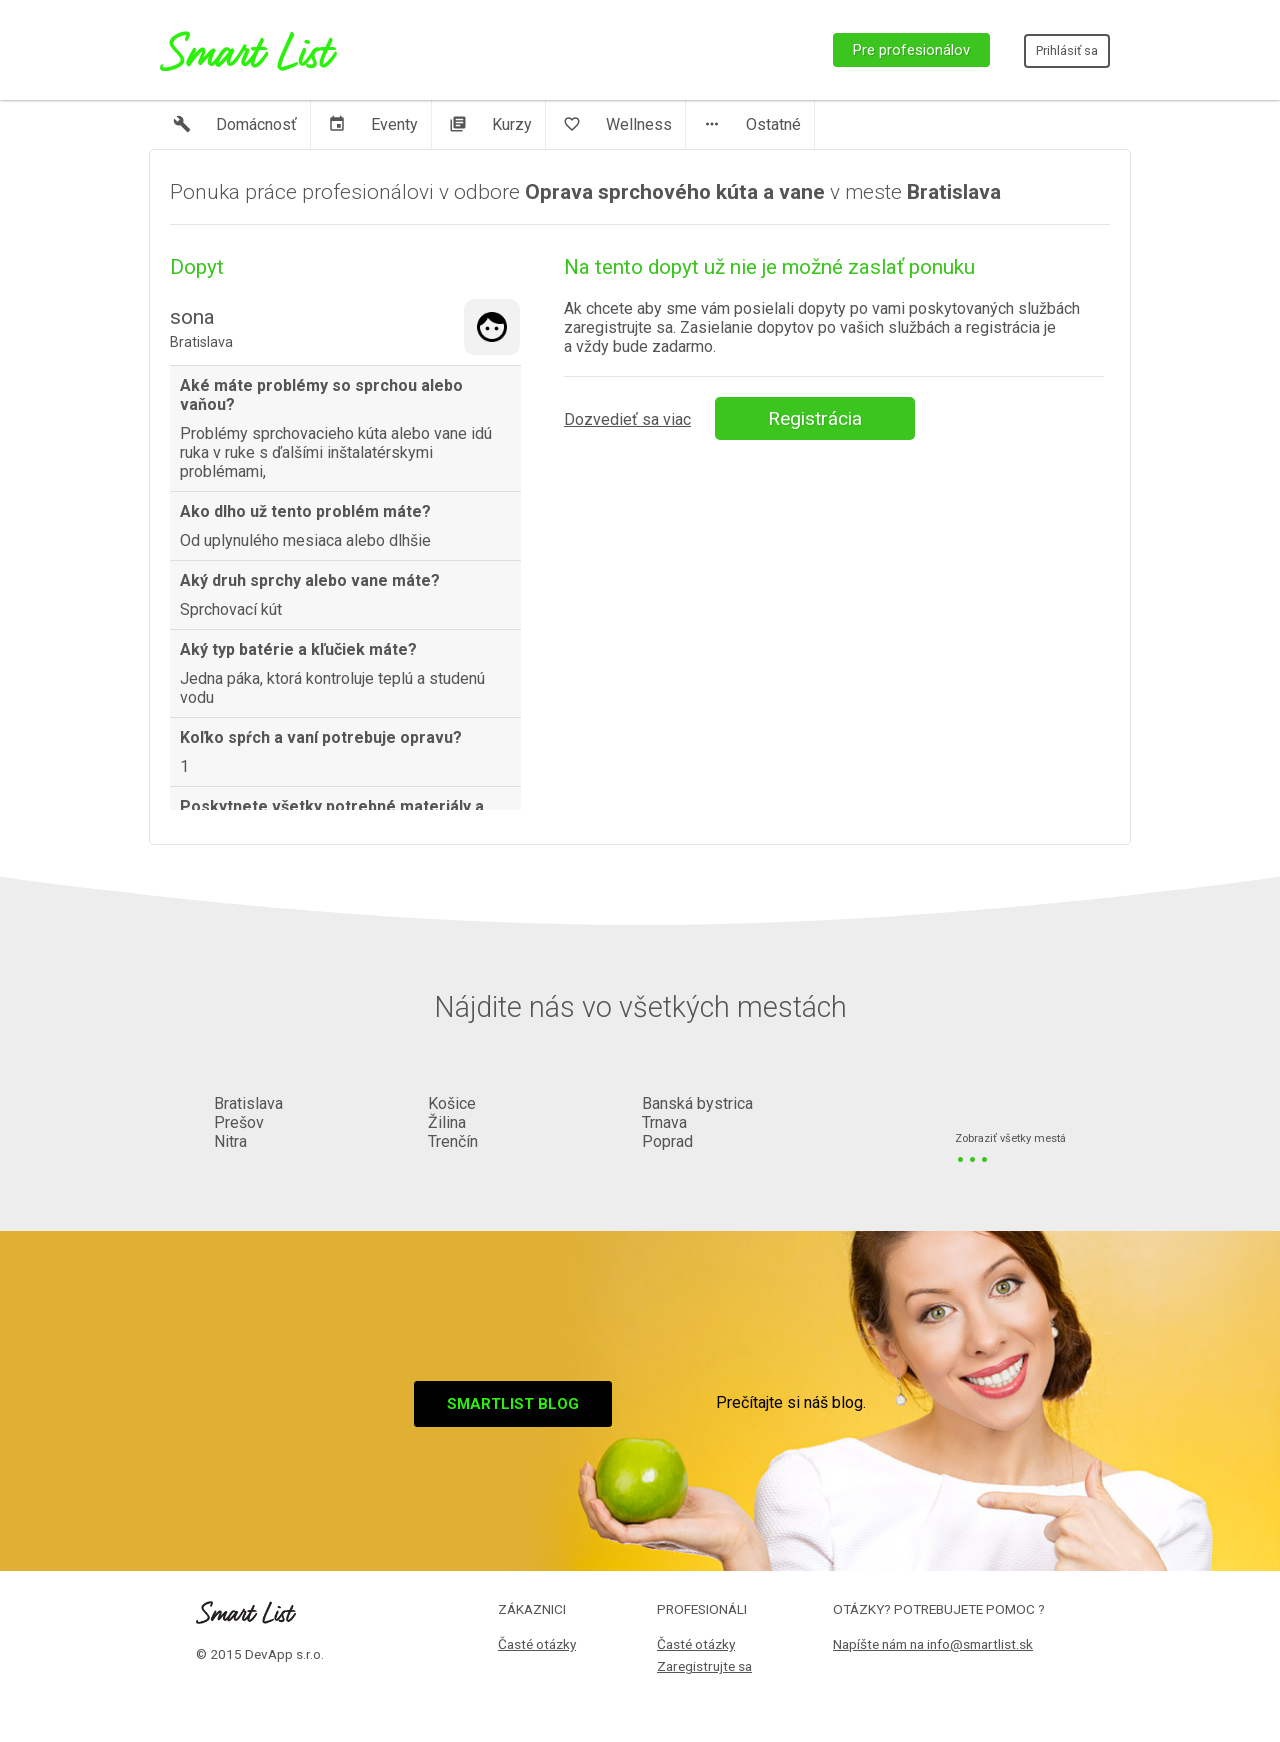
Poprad (667, 1141)
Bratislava (248, 1103)
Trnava (664, 1122)
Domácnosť (235, 124)
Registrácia (815, 418)
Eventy (373, 124)
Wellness (617, 124)
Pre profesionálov (911, 50)
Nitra (230, 1141)
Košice (452, 1103)
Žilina (447, 1122)
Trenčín (453, 1141)
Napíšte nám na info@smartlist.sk (933, 1644)
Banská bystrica (697, 1103)
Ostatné (752, 124)
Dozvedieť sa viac (627, 419)
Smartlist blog (513, 1404)
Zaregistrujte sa (704, 1666)
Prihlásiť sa (1067, 50)
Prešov (239, 1122)
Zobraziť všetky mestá (1010, 1139)
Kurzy (490, 124)
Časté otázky (537, 1644)
